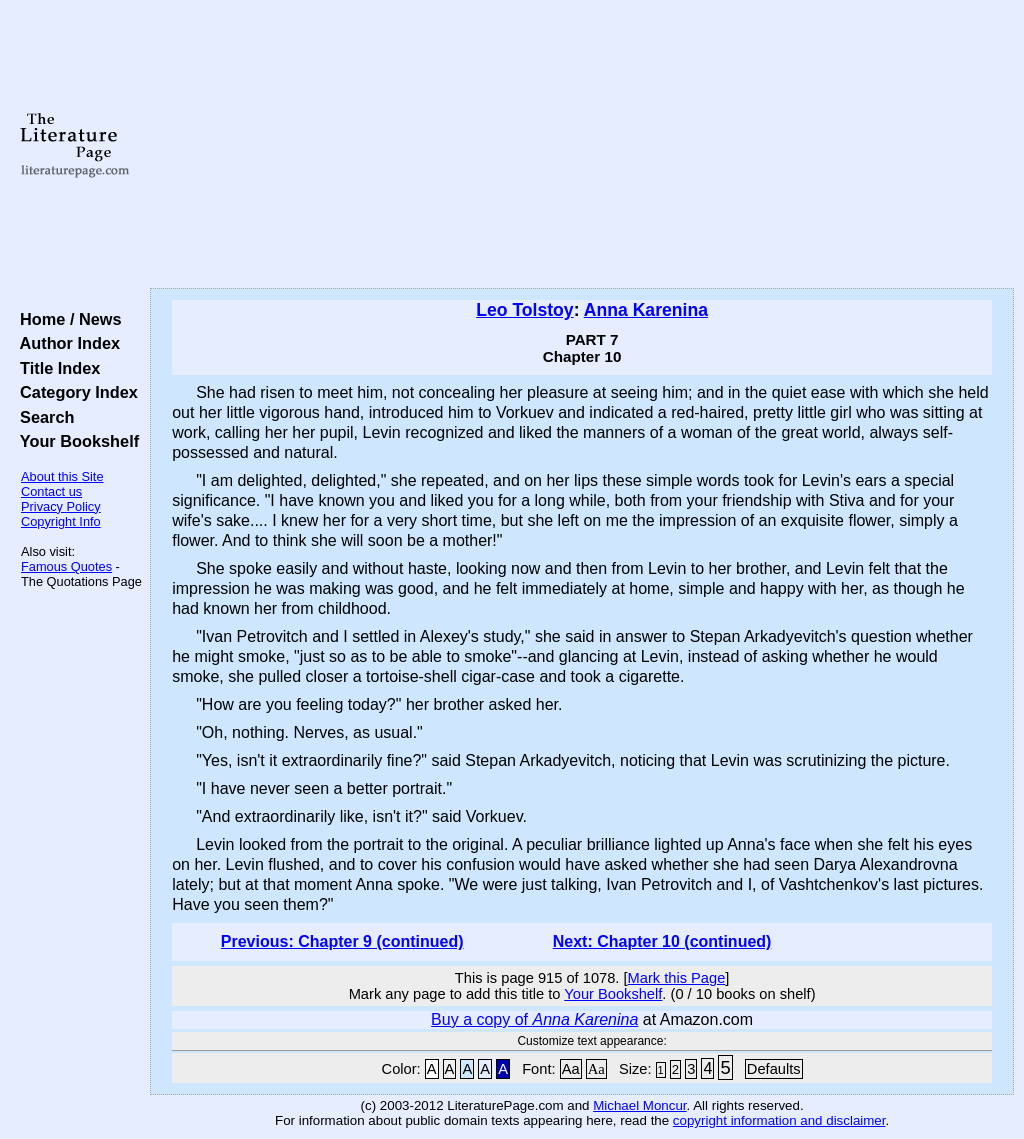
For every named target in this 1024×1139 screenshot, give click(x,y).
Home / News (66, 319)
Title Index (55, 368)
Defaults (774, 1069)
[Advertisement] (582, 145)
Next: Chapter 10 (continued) (662, 941)
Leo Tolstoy (524, 310)
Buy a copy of (534, 1019)
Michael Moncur (639, 1105)
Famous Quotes (66, 566)
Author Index (65, 343)
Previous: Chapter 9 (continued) (342, 941)
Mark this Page (677, 978)
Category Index (74, 392)
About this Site (62, 476)
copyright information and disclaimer (779, 1120)
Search (42, 417)
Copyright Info (61, 521)
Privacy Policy (61, 506)
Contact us (51, 491)
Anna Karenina (646, 310)
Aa (571, 1069)
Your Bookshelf (75, 441)
